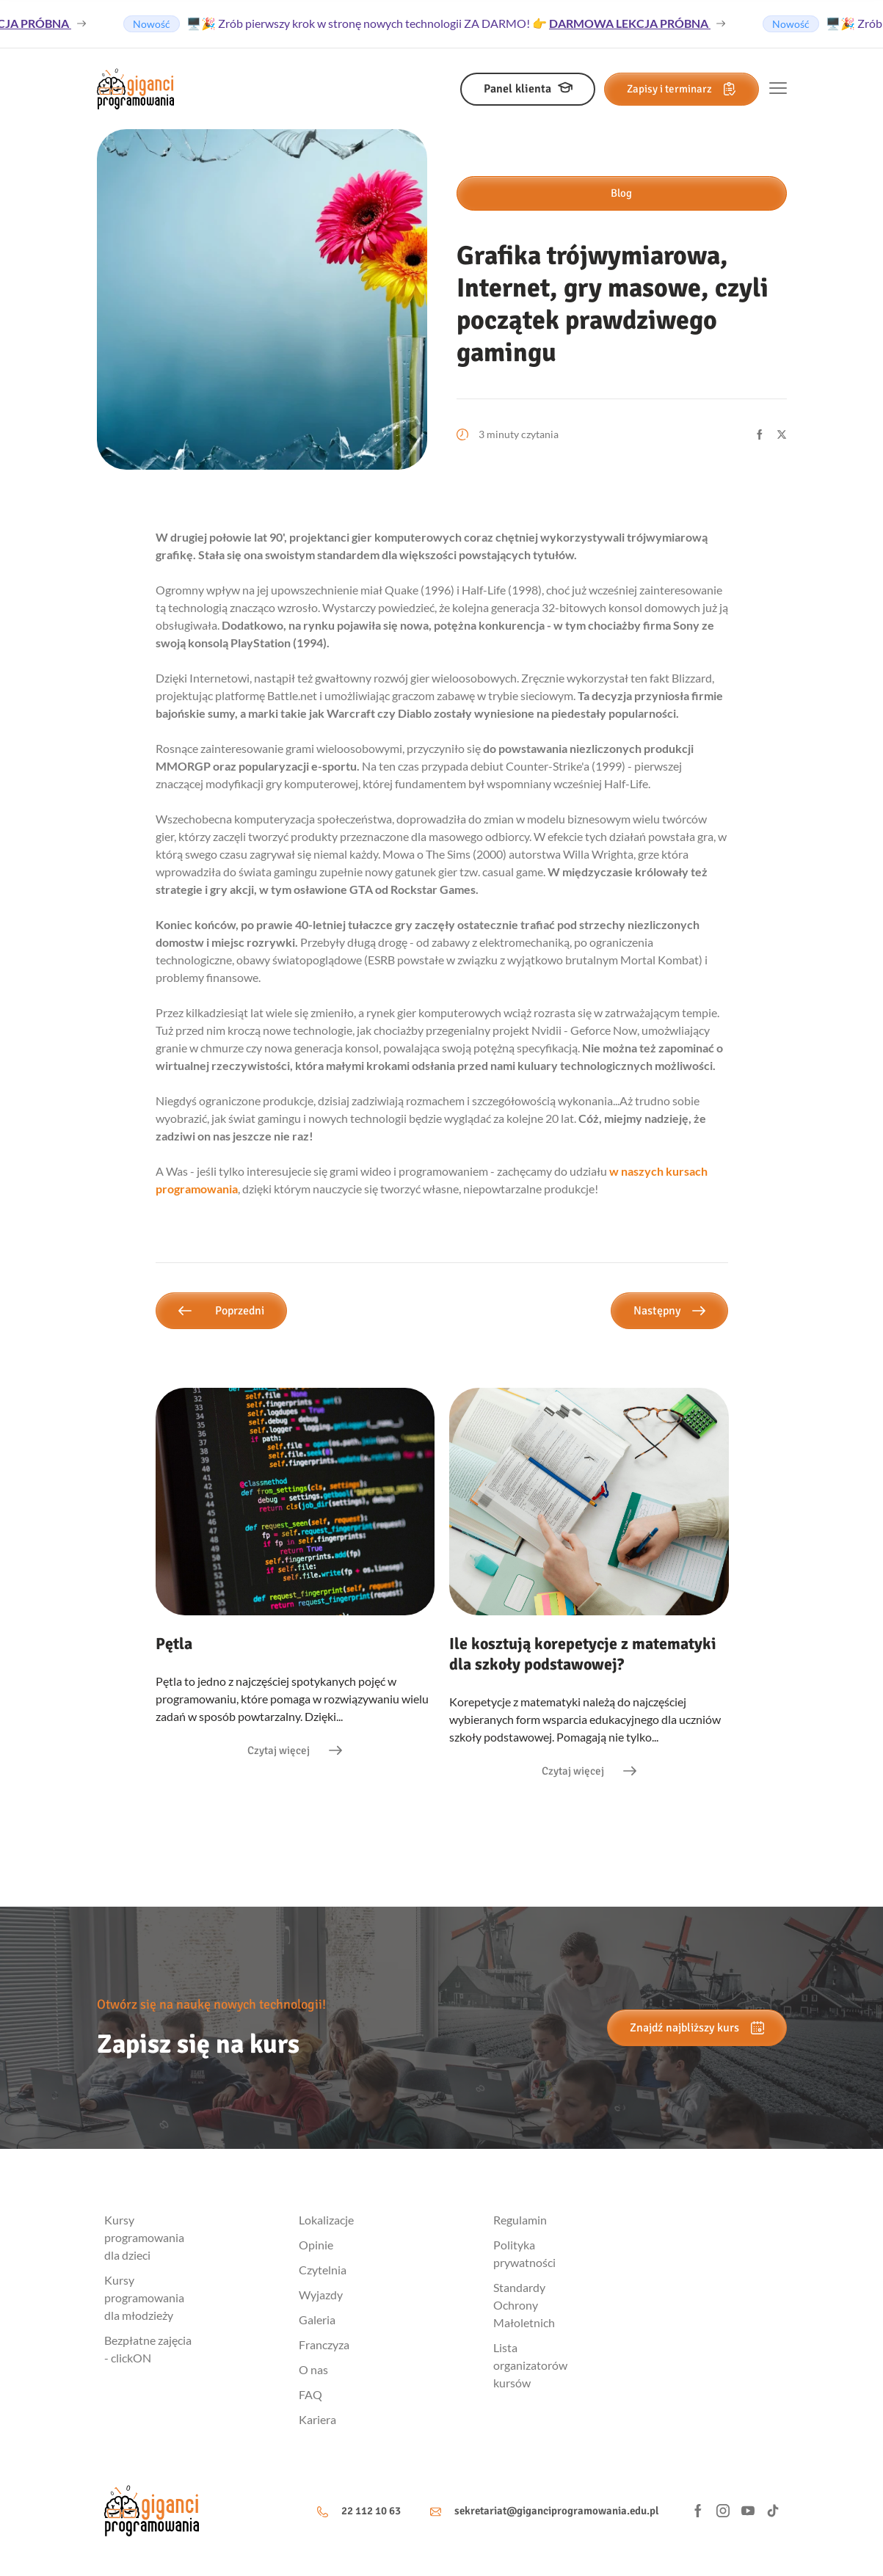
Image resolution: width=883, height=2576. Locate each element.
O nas (313, 2369)
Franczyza (324, 2344)
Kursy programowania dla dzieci (144, 2237)
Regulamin (520, 2220)
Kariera (317, 2419)
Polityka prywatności (524, 2253)
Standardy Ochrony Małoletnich (524, 2304)
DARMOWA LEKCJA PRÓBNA (635, 23)
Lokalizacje (326, 2220)
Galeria (317, 2319)
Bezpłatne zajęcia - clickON (148, 2349)
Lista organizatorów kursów (530, 2365)
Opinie (316, 2245)
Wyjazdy (321, 2295)
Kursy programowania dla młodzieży (144, 2297)
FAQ (310, 2394)
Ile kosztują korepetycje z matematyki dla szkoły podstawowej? (582, 1654)
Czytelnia (322, 2270)
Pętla (174, 1643)
